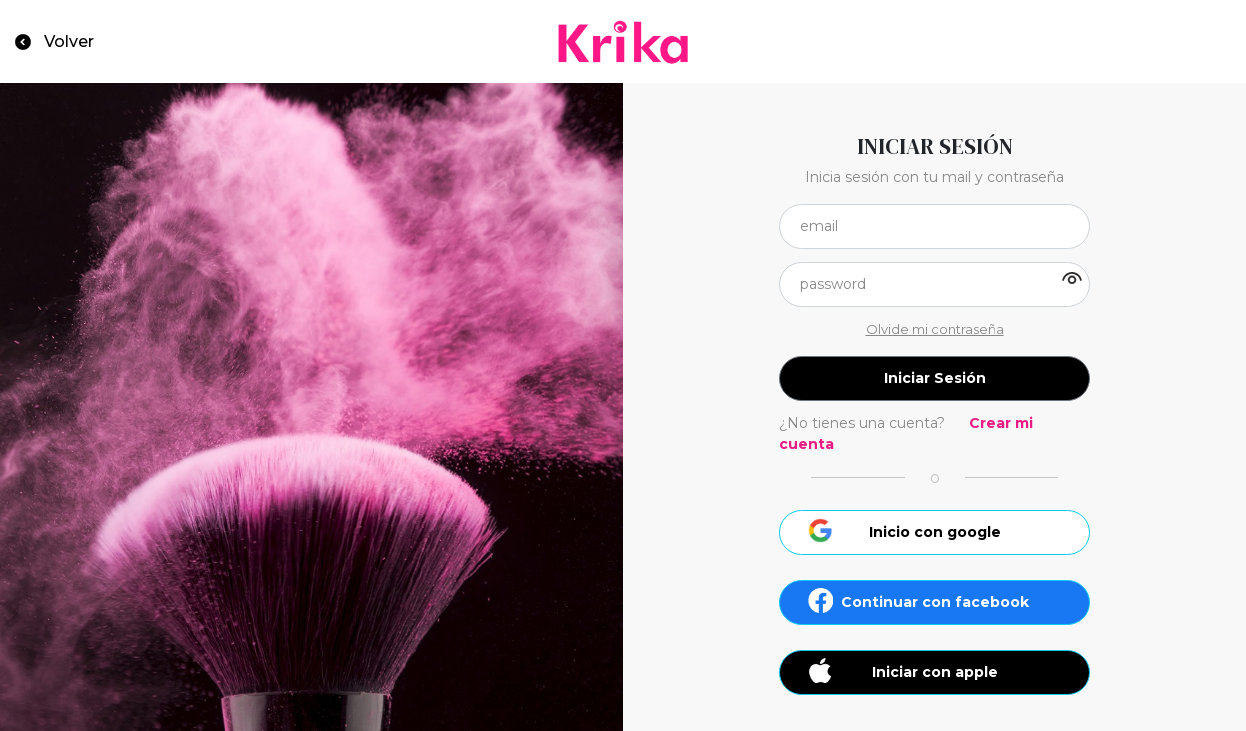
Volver (69, 41)
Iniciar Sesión (935, 378)
